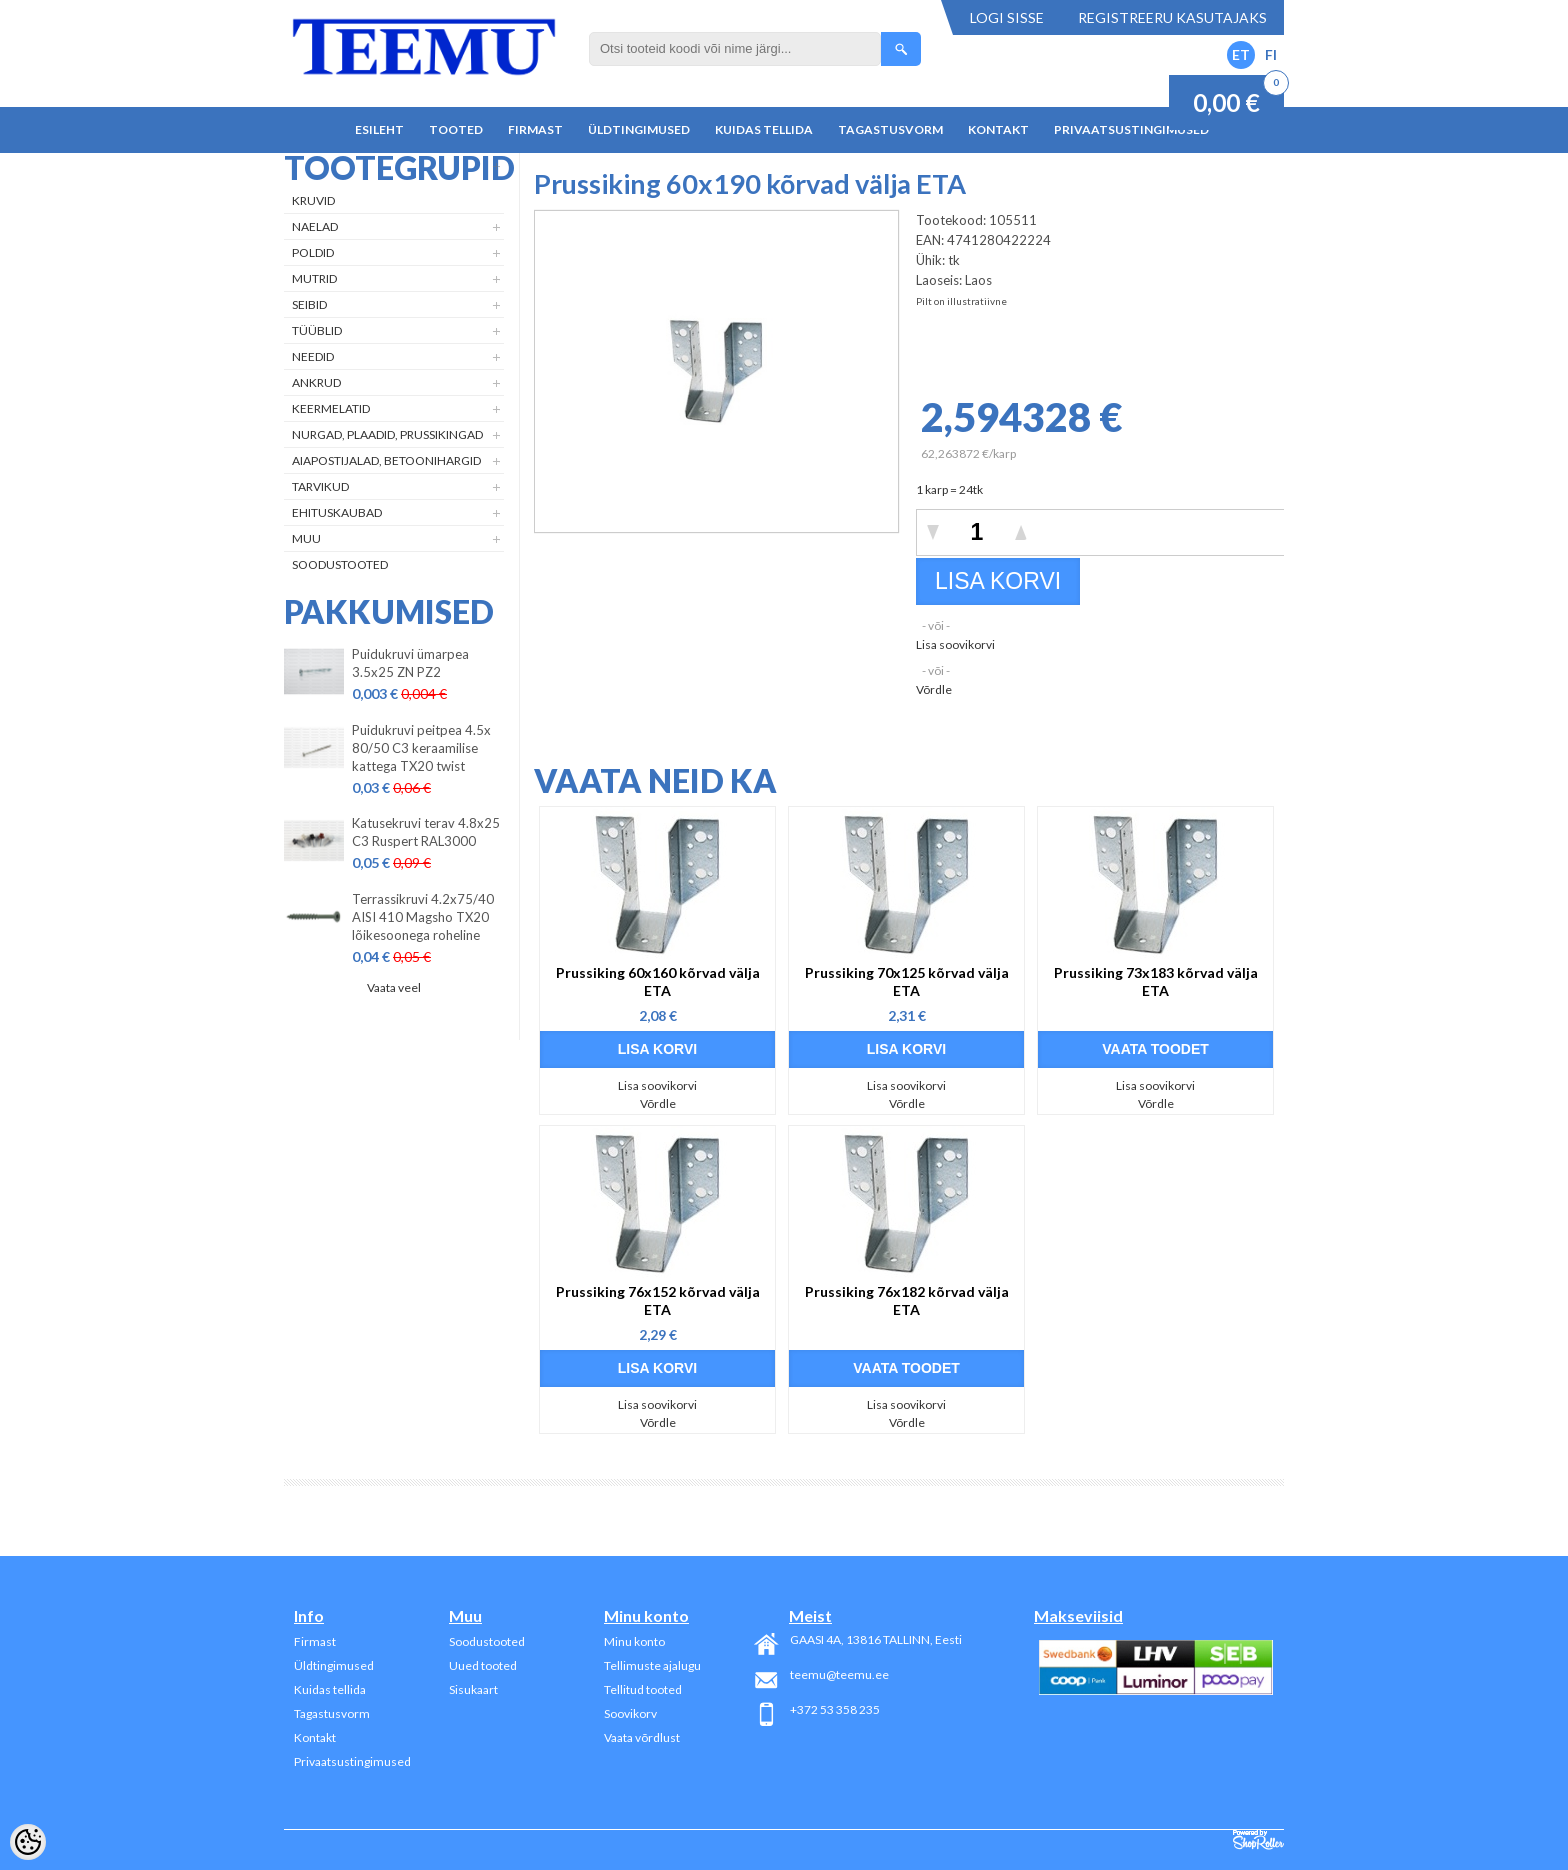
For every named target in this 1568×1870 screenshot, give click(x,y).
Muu (306, 538)
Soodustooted (340, 564)
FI (1271, 54)
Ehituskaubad (337, 512)
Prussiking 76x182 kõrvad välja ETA (907, 1300)
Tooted (456, 129)
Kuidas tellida (764, 129)
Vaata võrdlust (642, 1737)
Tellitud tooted (643, 1689)
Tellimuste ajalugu (652, 1665)
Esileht (379, 129)
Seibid (309, 304)
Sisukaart (473, 1689)
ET (1241, 54)
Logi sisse (1007, 17)
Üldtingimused (639, 129)
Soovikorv (630, 1713)
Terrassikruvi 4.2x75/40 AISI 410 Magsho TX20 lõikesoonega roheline (423, 917)
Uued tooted (483, 1665)
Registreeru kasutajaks (1172, 17)
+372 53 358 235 (835, 1709)
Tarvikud (320, 486)
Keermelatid (331, 408)
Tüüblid (317, 330)
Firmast (535, 129)
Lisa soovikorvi (955, 644)
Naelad (315, 226)
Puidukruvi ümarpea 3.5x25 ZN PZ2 (410, 663)
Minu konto (634, 1641)
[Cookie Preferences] (28, 1842)
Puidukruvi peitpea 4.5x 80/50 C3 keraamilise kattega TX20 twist (421, 748)
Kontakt (998, 129)
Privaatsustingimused (1131, 129)
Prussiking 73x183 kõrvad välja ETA (1156, 981)
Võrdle (934, 689)
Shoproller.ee (1258, 1840)
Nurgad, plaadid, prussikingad (387, 434)
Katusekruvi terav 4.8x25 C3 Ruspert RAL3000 (426, 832)
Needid (313, 356)
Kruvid (313, 200)
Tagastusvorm (890, 129)
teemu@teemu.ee (839, 1674)
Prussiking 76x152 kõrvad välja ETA (658, 1300)
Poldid (313, 252)
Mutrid (314, 278)
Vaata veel (394, 987)
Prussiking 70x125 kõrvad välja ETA (907, 981)
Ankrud (316, 382)
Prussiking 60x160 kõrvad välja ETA (658, 981)
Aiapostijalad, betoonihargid (386, 460)
